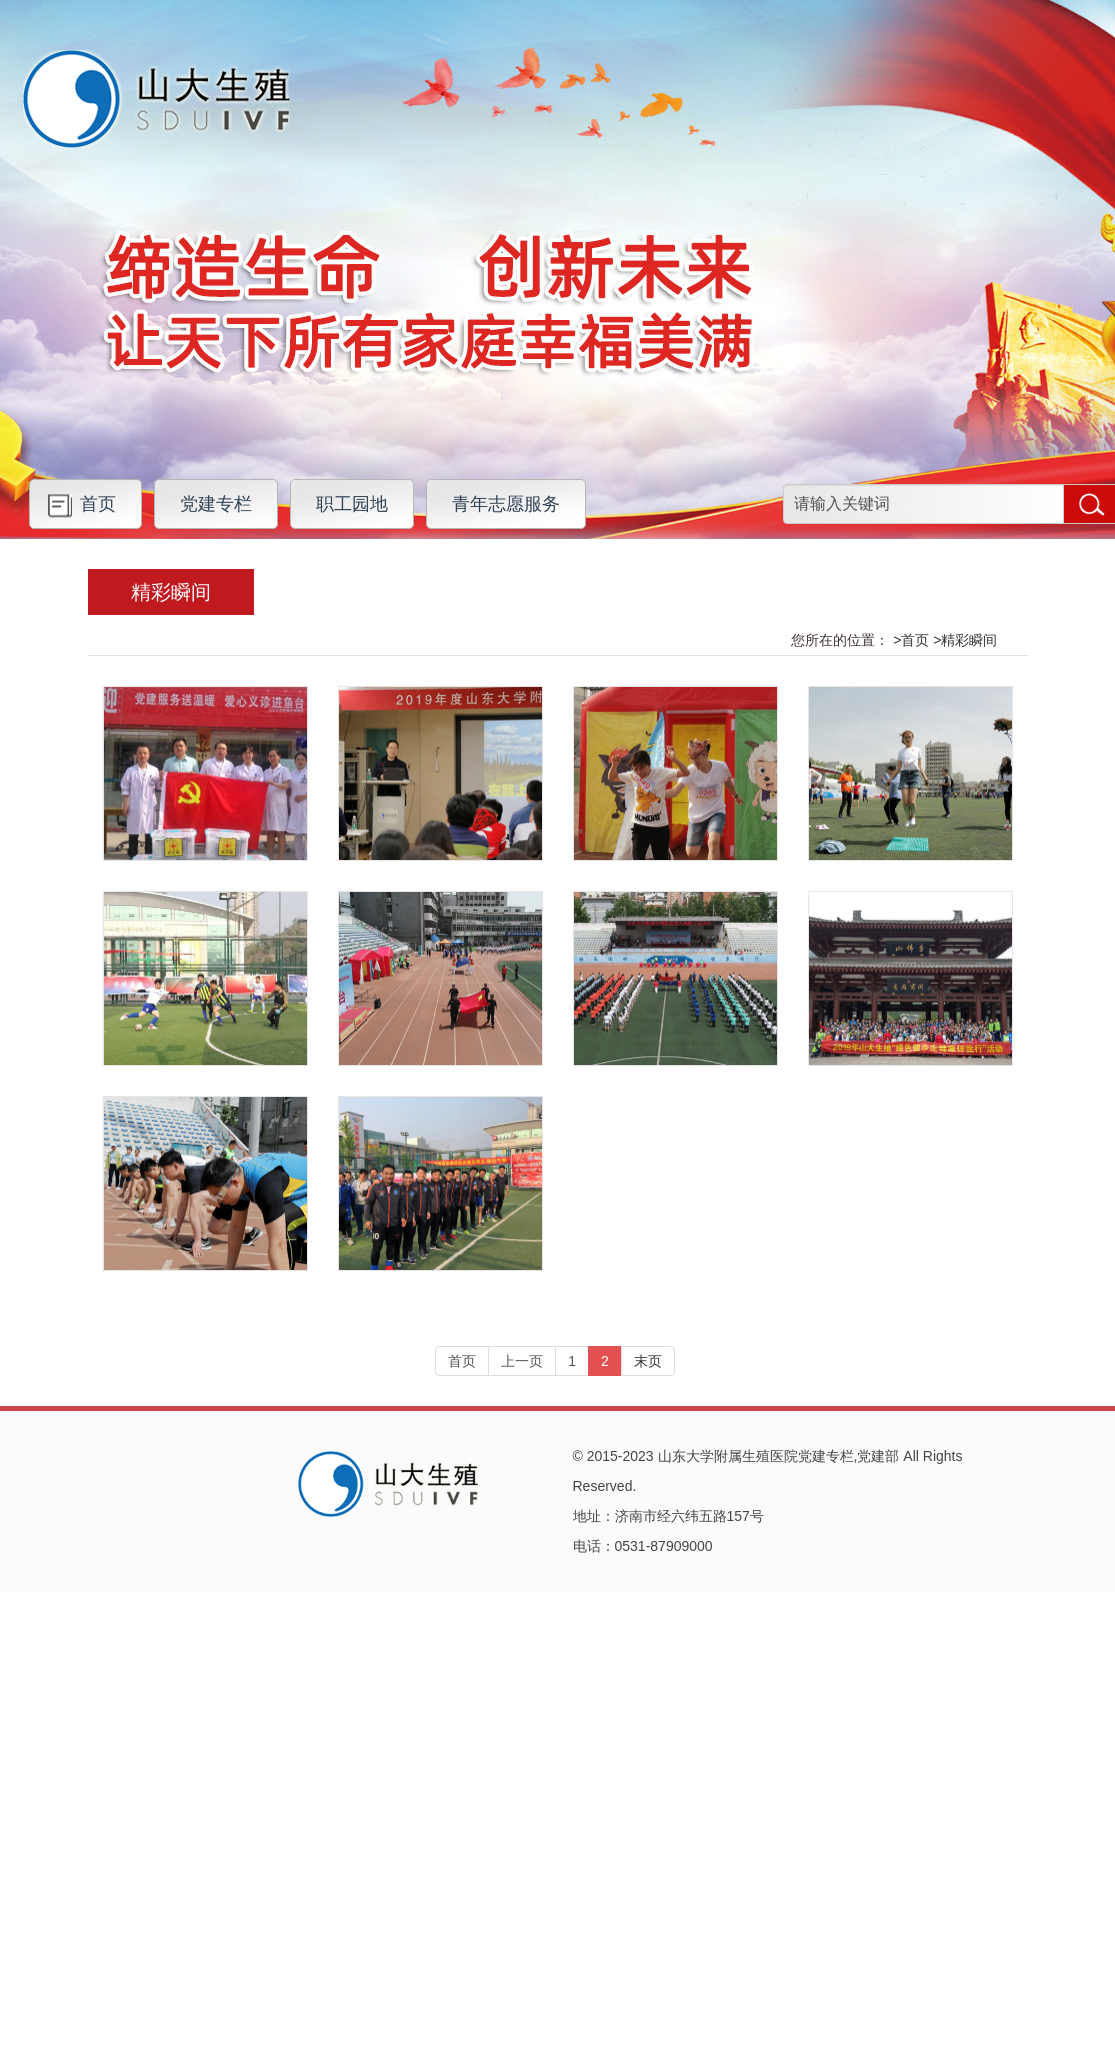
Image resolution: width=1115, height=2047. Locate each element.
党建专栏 (216, 504)
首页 (98, 504)
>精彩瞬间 (965, 640)
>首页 (911, 640)
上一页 (522, 1361)
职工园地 (352, 504)
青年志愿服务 (506, 504)
